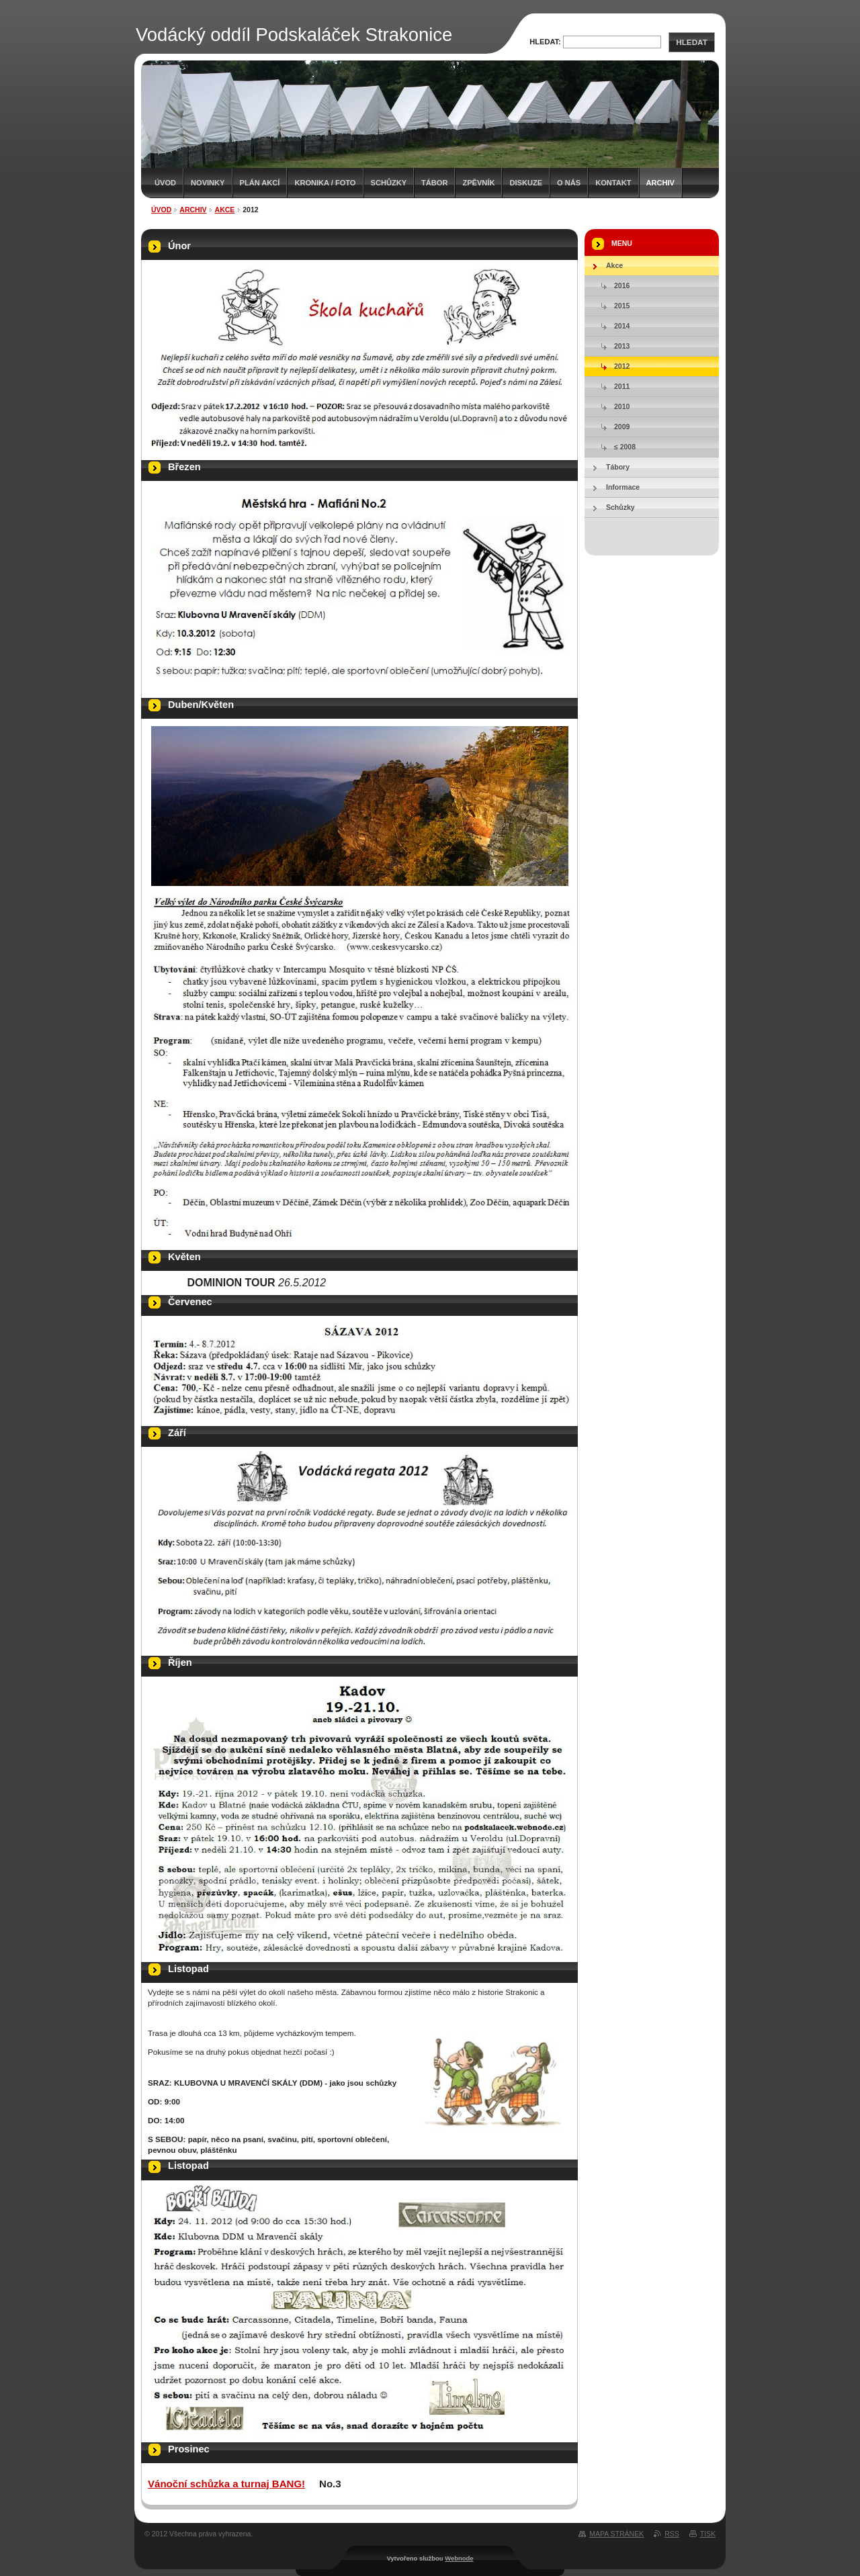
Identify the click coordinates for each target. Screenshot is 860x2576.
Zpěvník (478, 183)
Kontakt (613, 183)
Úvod (165, 183)
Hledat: (545, 42)
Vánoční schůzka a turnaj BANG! (226, 2483)
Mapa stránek (616, 2534)
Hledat (691, 42)
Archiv (660, 183)
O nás (568, 183)
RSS (671, 2534)
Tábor (434, 183)
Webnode (459, 2558)
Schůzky (389, 183)
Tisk (708, 2534)
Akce (225, 210)
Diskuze (525, 183)
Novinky (207, 183)
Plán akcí (260, 183)
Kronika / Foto (324, 183)
